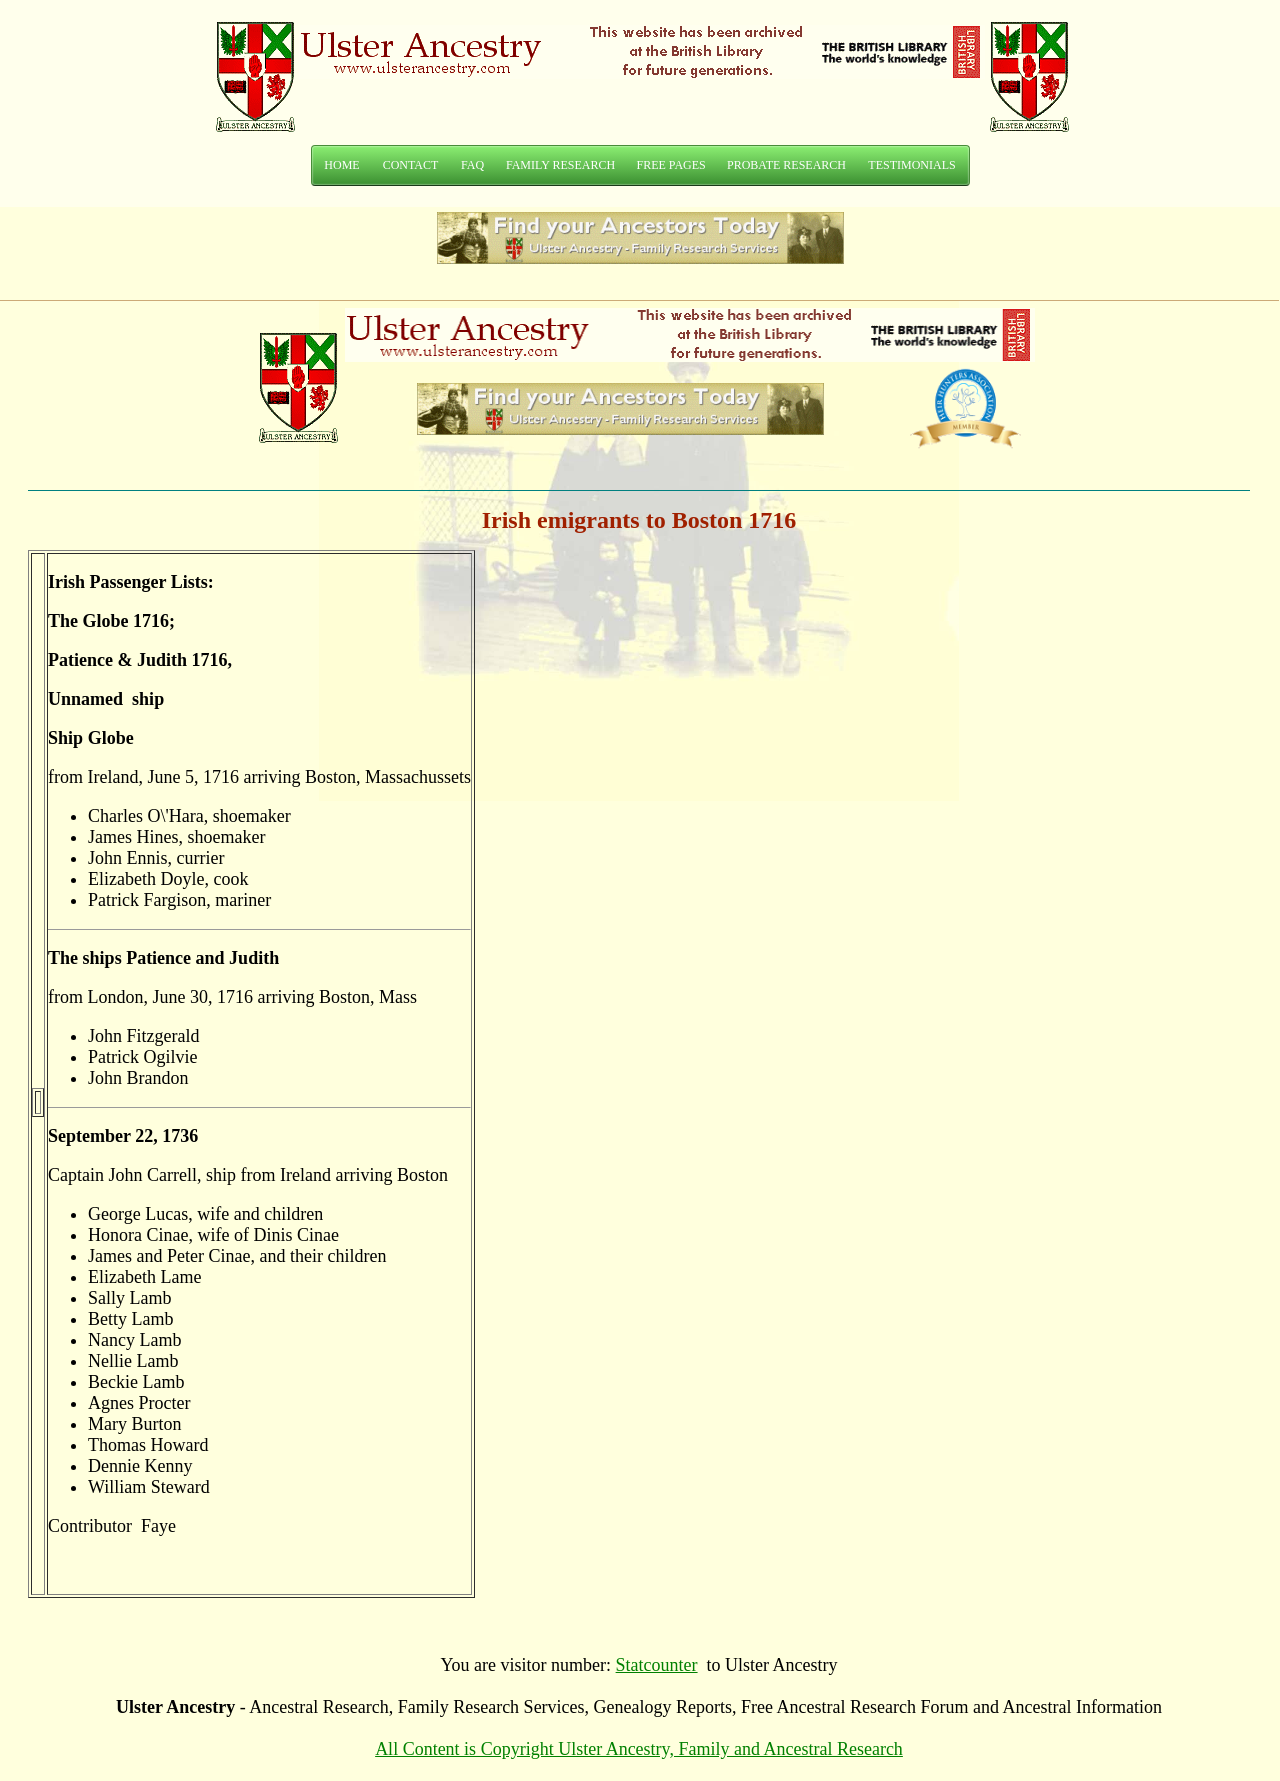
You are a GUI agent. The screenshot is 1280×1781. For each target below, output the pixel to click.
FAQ (472, 165)
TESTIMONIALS (911, 165)
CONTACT (411, 165)
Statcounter (657, 1665)
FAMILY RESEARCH (560, 165)
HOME (341, 165)
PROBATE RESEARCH (786, 165)
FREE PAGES (671, 165)
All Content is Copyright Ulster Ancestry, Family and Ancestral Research (639, 1749)
